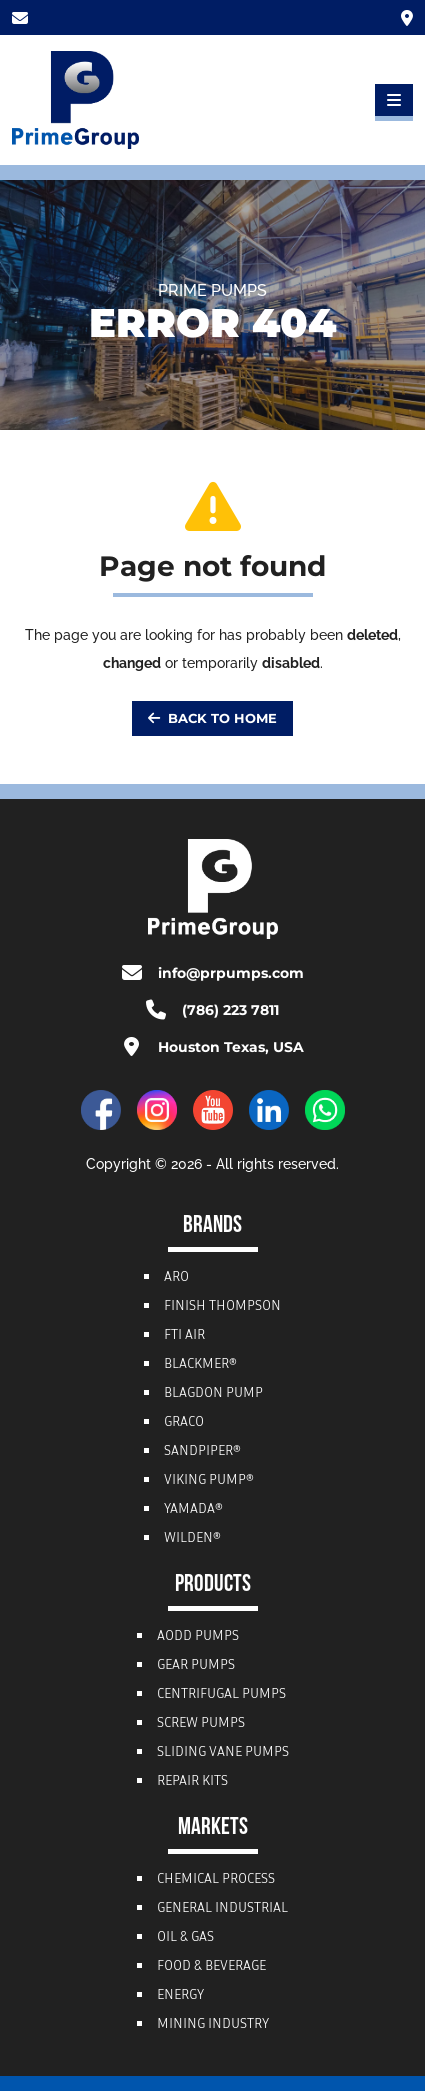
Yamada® (193, 1510)
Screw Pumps (201, 1724)
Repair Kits (192, 1782)
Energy (180, 1996)
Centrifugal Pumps (221, 1695)
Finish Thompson (222, 1307)
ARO (176, 1278)
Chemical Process (216, 1880)
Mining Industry (213, 2025)
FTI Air (184, 1336)
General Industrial (222, 1909)
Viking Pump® (209, 1481)
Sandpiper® (202, 1452)
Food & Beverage (211, 1967)
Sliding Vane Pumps (223, 1753)
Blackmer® (200, 1365)
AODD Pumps (198, 1637)
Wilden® (192, 1539)
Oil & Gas (185, 1938)
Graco (184, 1423)
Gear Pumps (196, 1666)
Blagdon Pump (213, 1394)
